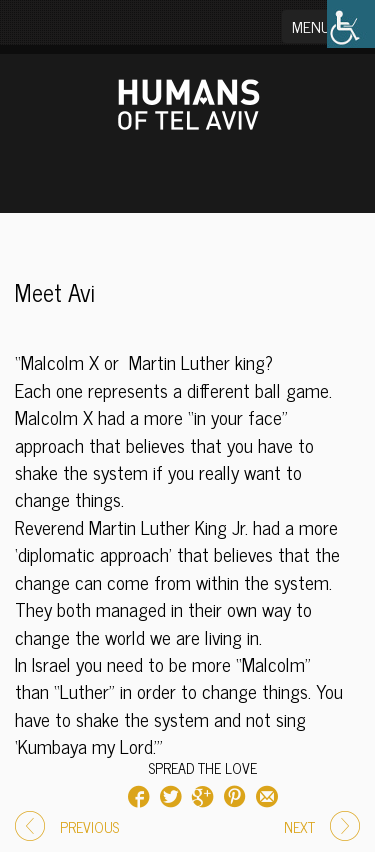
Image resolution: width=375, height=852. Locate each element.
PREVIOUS (67, 827)
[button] (323, 26)
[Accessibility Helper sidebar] (351, 24)
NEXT (322, 827)
